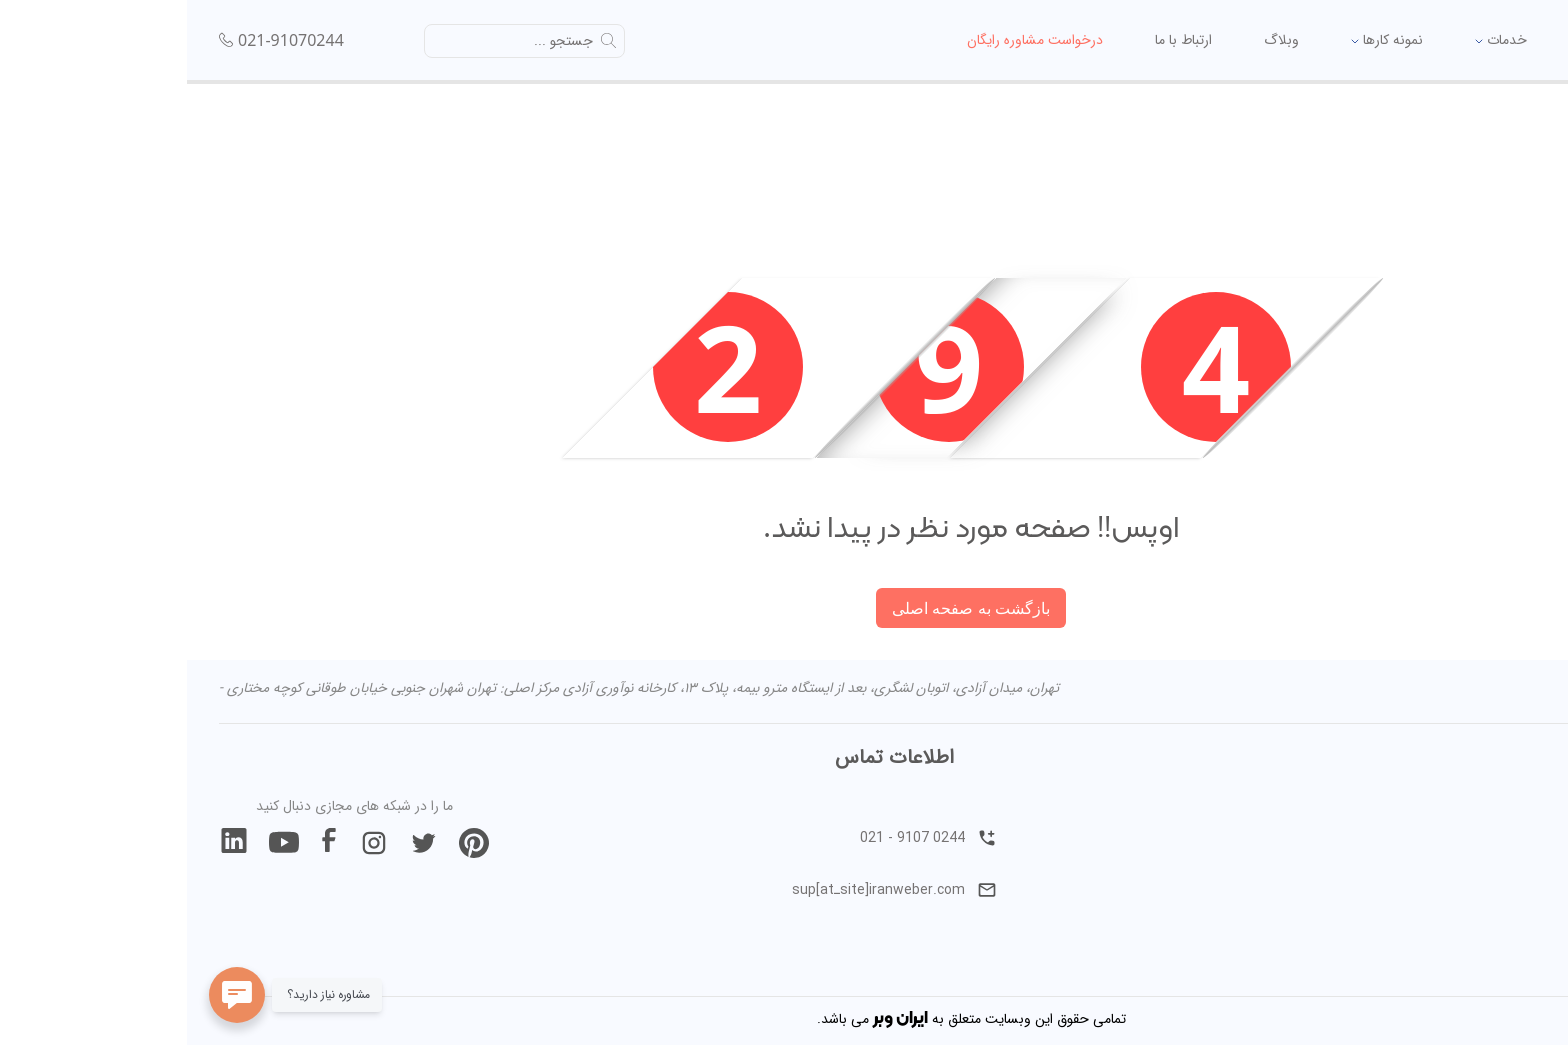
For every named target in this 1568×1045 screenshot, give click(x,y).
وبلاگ (1089, 40)
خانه (1399, 40)
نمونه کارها (1195, 40)
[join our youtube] (97, 843)
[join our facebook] (142, 843)
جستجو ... (376, 41)
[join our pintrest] (287, 843)
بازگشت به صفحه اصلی (783, 608)
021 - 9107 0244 (741, 838)
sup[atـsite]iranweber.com (707, 890)
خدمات (1309, 40)
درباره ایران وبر (1477, 814)
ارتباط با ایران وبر (1477, 866)
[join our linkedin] (47, 843)
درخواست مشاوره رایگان (843, 40)
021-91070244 (104, 40)
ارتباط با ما (991, 40)
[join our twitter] (237, 843)
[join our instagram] (187, 843)
